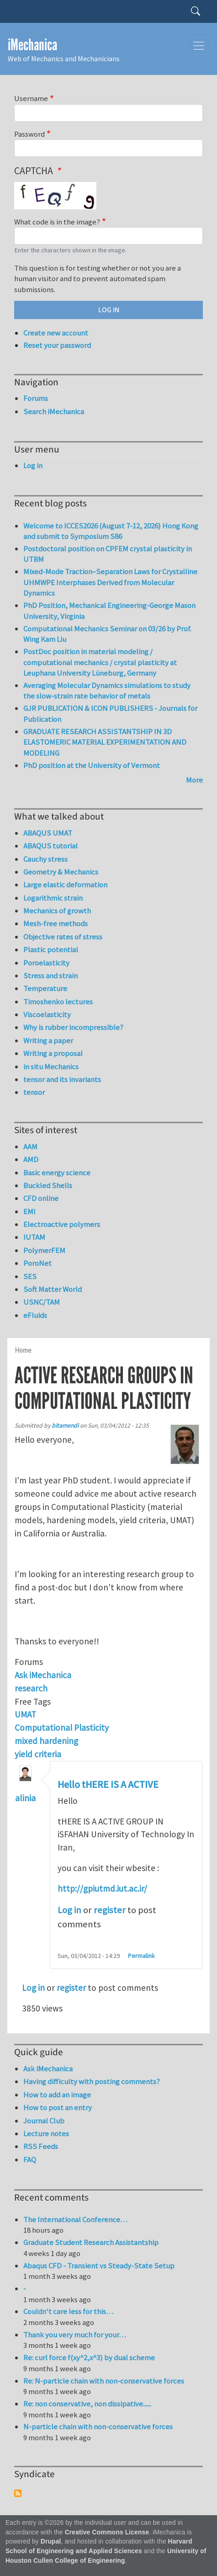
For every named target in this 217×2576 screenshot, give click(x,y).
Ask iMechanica (43, 1674)
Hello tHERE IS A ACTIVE (108, 1784)
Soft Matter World (52, 1289)
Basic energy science (56, 1173)
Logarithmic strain (53, 898)
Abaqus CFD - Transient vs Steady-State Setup (99, 2266)
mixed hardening (46, 1740)
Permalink (141, 1956)
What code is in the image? (57, 222)
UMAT (25, 1714)
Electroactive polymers (61, 1224)
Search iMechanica (53, 411)
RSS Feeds (40, 2146)
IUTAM (34, 1237)
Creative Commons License (107, 2532)
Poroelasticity (46, 963)
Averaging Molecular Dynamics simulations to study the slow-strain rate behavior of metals (107, 690)
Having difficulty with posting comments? (91, 2081)
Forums (35, 398)
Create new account (55, 333)
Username (31, 98)
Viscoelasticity (47, 1014)
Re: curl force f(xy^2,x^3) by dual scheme (89, 2357)
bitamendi (65, 1425)
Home (23, 1350)
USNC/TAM (41, 1302)
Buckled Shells (47, 1185)
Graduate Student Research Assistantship (91, 2242)
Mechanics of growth (57, 911)
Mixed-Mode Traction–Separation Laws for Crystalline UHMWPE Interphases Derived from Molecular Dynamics (110, 582)
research (31, 1688)
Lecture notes (46, 2133)
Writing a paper (48, 1040)
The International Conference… (75, 2219)
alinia (25, 1797)
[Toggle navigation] (199, 46)
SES (30, 1276)
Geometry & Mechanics (60, 872)
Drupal (51, 2541)
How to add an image (57, 2095)
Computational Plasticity (62, 1727)
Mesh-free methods (55, 923)
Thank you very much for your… (74, 2335)
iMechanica (32, 44)
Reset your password (57, 345)
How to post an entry (57, 2107)
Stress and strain (50, 976)
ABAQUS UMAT (47, 833)
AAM (30, 1146)
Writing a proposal (53, 1053)
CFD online (40, 1198)
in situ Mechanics (51, 1066)
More (194, 780)
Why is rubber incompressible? (73, 1027)
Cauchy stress (45, 859)
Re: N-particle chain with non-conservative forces (103, 2381)
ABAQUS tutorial (50, 846)
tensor (34, 1092)
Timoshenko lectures (58, 1002)
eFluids (35, 1315)
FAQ (29, 2160)
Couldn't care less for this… (68, 2311)
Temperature (45, 988)
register (110, 1910)
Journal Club (43, 2121)
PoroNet (37, 1263)
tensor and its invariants (62, 1079)
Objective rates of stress (62, 937)
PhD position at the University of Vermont (91, 765)
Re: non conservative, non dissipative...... (87, 2404)
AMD (30, 1159)
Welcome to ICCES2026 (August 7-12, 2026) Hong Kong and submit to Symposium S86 (110, 531)
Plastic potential (50, 949)
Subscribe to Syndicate (17, 2493)
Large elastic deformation (65, 885)
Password (29, 134)
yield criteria (38, 1754)
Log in (69, 1910)
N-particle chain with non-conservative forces (98, 2426)
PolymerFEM (44, 1250)
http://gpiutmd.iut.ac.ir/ (102, 1888)
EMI (29, 1211)
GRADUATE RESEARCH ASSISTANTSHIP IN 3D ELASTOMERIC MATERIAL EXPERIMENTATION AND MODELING (104, 742)
